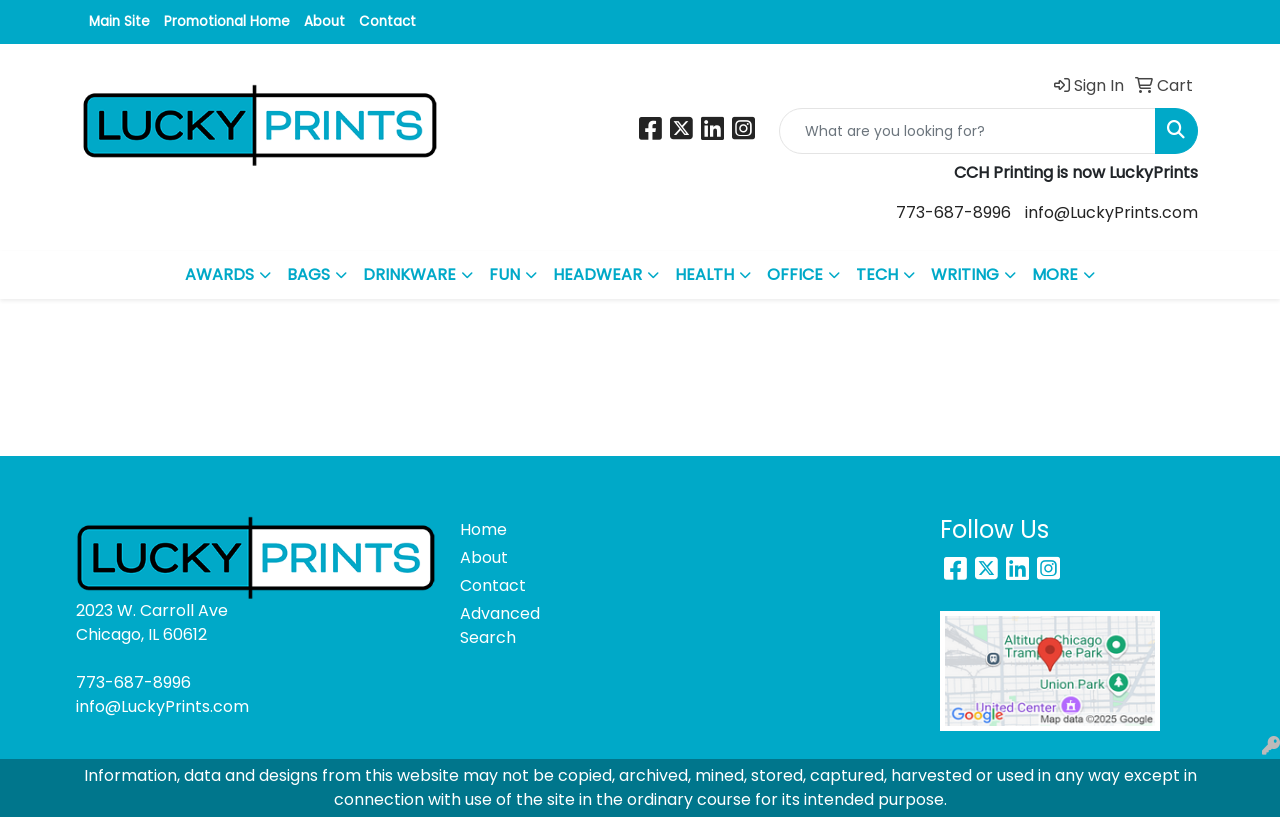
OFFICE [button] (795, 274)
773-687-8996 (953, 212)
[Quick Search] (967, 131)
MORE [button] (1055, 274)
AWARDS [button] (219, 274)
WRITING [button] (965, 274)
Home (483, 529)
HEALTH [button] (704, 274)
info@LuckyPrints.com (1111, 212)
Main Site (119, 21)
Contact (387, 21)
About (324, 21)
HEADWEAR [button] (597, 274)
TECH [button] (877, 274)
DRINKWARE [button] (409, 274)
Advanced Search (500, 625)
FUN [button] (504, 274)
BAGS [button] (308, 274)
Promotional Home (227, 21)
